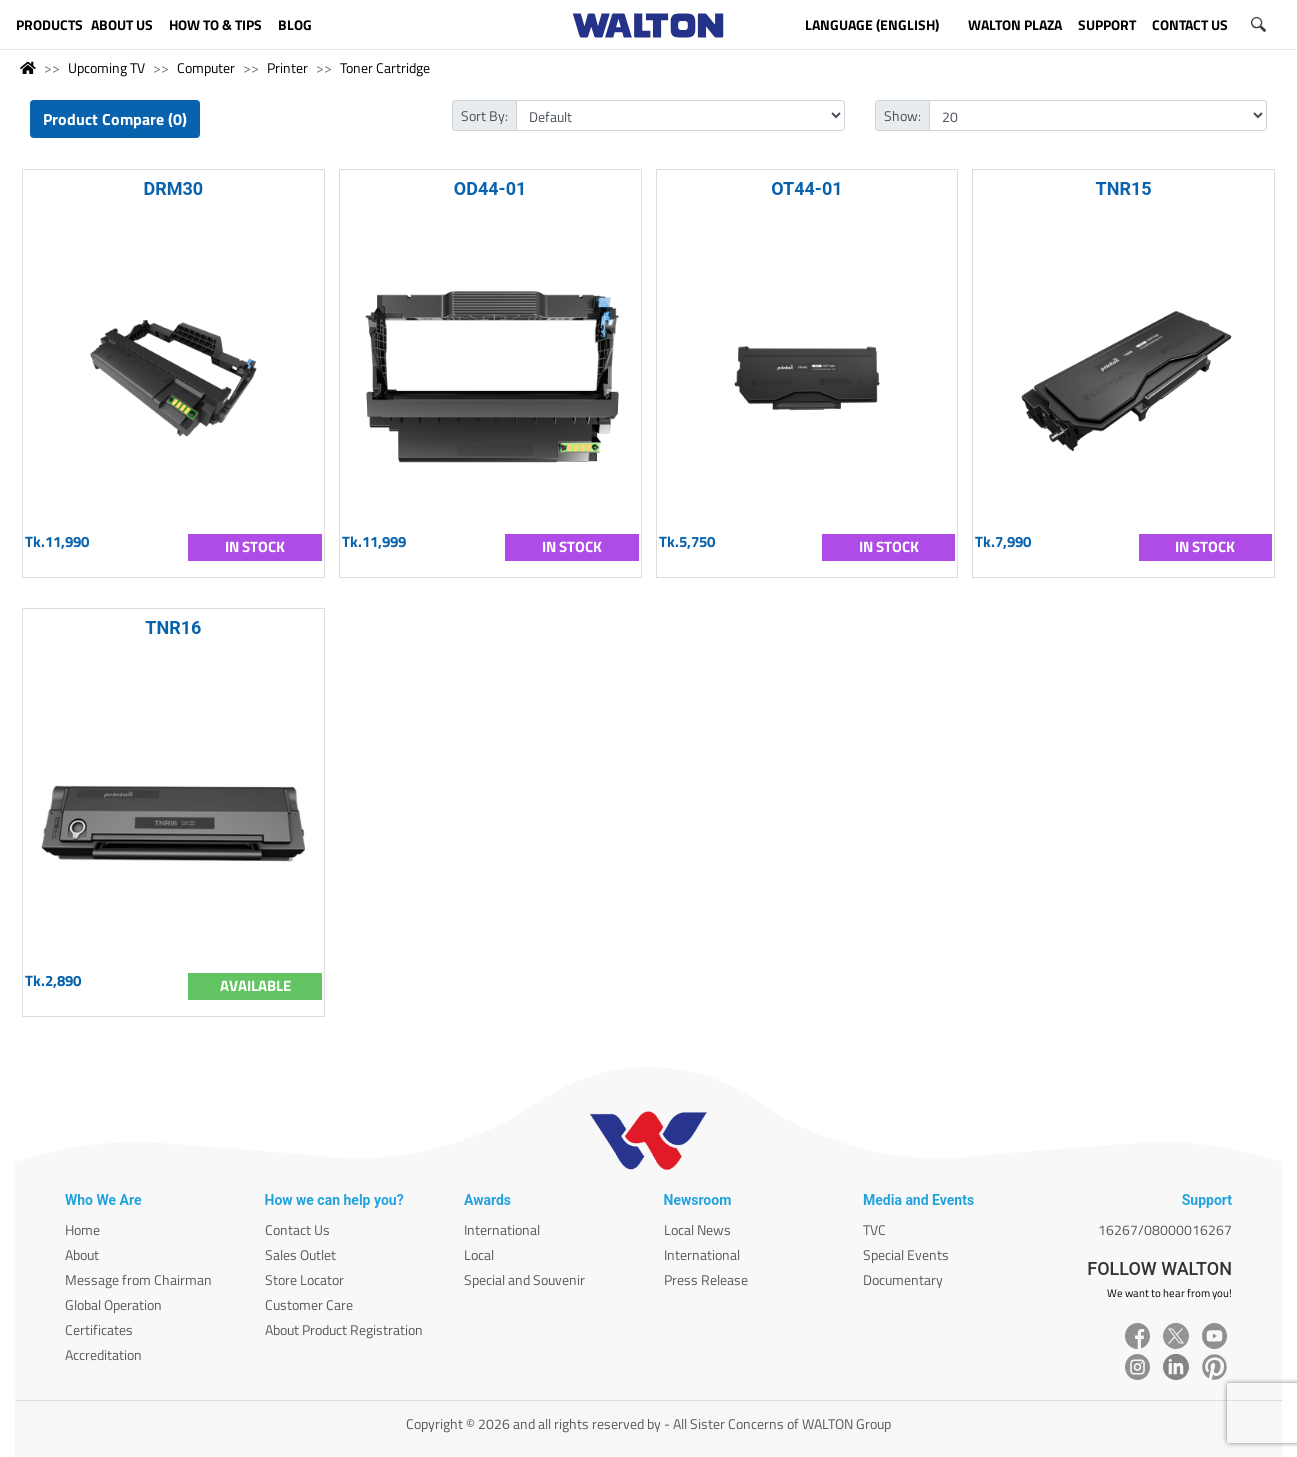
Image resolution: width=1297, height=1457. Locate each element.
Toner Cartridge (385, 67)
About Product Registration (344, 1329)
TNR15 (1124, 188)
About (82, 1254)
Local (479, 1254)
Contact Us (297, 1229)
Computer (206, 67)
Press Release (706, 1279)
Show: (902, 115)
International (502, 1229)
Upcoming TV (106, 67)
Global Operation (113, 1304)
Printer (287, 67)
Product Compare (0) (115, 119)
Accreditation (103, 1354)
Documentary (903, 1279)
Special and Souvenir (524, 1279)
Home (82, 1229)
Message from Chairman (138, 1279)
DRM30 (174, 188)
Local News (697, 1229)
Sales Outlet (300, 1254)
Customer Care (309, 1304)
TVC (874, 1229)
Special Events (906, 1254)
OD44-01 (490, 188)
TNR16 (173, 627)
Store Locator (304, 1279)
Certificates (99, 1329)
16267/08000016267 (1165, 1229)
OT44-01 (806, 188)
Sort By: (484, 115)
